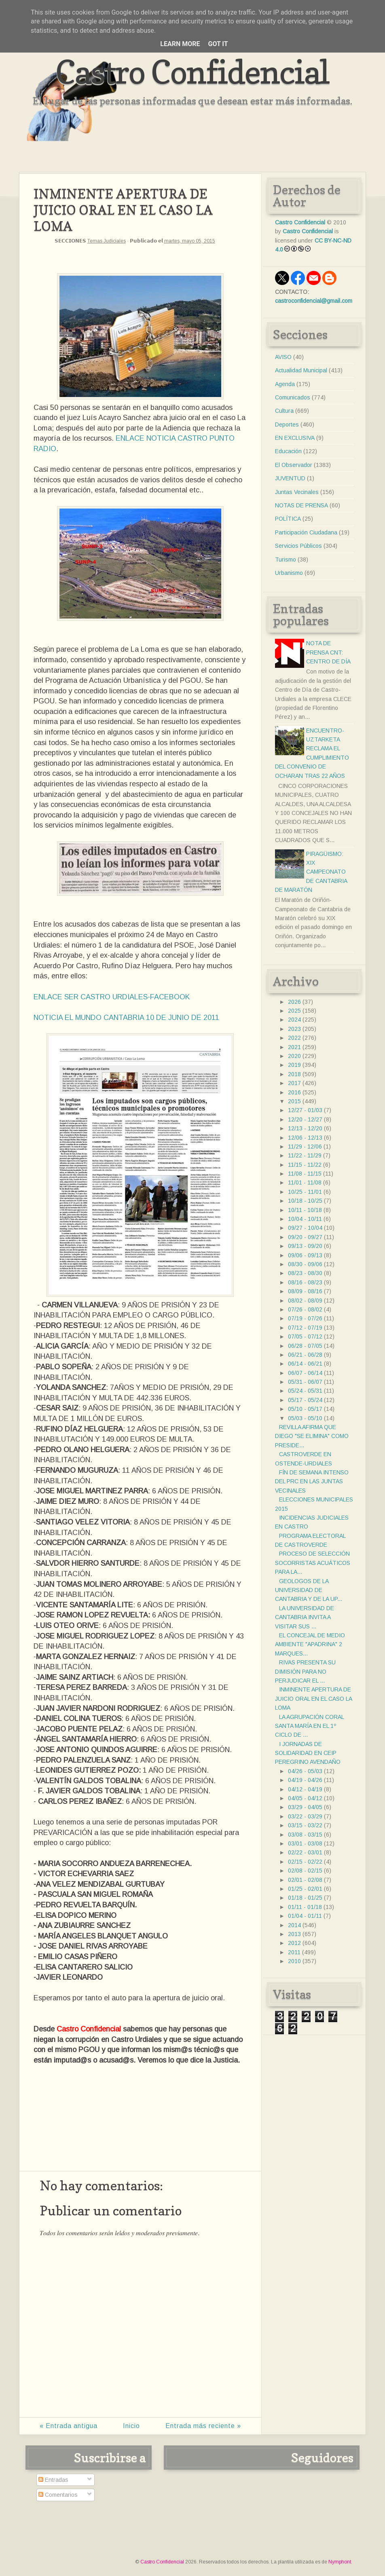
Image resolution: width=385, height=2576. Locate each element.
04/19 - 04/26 (305, 1780)
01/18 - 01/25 (305, 1897)
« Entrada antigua (68, 2425)
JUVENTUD (290, 478)
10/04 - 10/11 (305, 1219)
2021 (294, 1047)
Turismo (285, 559)
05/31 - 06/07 (305, 1382)
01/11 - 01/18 (305, 1907)
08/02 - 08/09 (305, 1300)
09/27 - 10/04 (305, 1228)
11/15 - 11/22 (305, 1164)
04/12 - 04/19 (305, 1789)
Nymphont (339, 2562)
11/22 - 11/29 (305, 1155)
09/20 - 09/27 (305, 1237)
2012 (294, 1943)
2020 (294, 1056)
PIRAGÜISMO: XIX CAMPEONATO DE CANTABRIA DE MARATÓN (311, 872)
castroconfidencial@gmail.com (313, 301)
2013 (294, 1934)
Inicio (131, 2425)
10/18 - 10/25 (305, 1200)
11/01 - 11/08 (305, 1182)
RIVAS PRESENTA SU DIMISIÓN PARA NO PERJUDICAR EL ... (305, 1671)
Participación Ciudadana (306, 532)
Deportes (287, 424)
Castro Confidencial (192, 71)
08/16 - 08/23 (305, 1282)
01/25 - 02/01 (305, 1889)
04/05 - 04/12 (305, 1798)
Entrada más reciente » (203, 2425)
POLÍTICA (288, 518)
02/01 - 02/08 (305, 1880)
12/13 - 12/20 (305, 1128)
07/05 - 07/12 (305, 1336)
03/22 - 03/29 (305, 1816)
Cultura (284, 411)
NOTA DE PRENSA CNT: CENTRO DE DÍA (328, 652)
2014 (294, 1925)
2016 (294, 1092)
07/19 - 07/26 (305, 1318)
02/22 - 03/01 (305, 1852)
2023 (294, 1029)
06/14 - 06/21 (305, 1363)
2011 (294, 1952)
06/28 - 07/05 (305, 1346)
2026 (294, 1002)
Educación (288, 451)
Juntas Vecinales (297, 492)
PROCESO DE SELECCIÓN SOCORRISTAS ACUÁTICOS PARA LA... (312, 1562)
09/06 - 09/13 (305, 1255)
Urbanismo (289, 573)
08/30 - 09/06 (305, 1264)
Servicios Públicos (298, 546)
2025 (294, 1010)
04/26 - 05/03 (305, 1771)
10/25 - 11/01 (305, 1192)
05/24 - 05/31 (305, 1390)
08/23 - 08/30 (305, 1273)
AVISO (283, 357)
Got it (218, 44)
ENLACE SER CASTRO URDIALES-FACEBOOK (112, 997)
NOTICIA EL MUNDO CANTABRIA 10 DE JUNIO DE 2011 (126, 1018)
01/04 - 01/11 (305, 1916)
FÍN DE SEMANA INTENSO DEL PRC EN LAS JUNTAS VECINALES (312, 1481)
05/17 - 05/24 (305, 1400)
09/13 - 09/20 (305, 1246)
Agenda (285, 384)
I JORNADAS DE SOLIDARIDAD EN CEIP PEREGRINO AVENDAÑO (308, 1753)
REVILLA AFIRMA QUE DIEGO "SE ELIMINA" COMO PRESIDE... (312, 1436)
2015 (294, 1101)
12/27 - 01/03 (305, 1110)
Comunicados (292, 397)
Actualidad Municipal (301, 370)
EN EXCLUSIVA (295, 438)
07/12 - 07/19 (305, 1327)
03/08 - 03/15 (305, 1834)
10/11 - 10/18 (305, 1210)
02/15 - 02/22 (305, 1861)
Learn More (180, 44)
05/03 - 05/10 (305, 1418)
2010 (294, 1961)
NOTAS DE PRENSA (301, 505)
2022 (294, 1038)
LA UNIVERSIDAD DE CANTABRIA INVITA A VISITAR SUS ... (304, 1617)
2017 (294, 1083)
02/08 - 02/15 (305, 1870)
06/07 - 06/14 (305, 1373)
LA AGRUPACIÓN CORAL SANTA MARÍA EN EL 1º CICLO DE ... (309, 1726)
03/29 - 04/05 (305, 1807)
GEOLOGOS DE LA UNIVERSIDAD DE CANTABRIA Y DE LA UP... (308, 1590)
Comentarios (58, 2495)
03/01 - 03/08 (305, 1843)
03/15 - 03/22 (305, 1825)
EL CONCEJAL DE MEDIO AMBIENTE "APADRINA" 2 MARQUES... (310, 1644)
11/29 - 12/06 (305, 1146)
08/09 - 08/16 (305, 1291)
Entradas (53, 2480)
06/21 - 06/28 (305, 1354)
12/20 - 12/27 (305, 1119)
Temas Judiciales (106, 241)
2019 (294, 1065)
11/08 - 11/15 (305, 1173)
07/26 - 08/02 (305, 1309)
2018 (294, 1074)
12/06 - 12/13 (305, 1137)
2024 (294, 1019)
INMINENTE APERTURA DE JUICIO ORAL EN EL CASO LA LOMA (313, 1698)
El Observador (293, 465)
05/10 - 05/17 (305, 1409)
